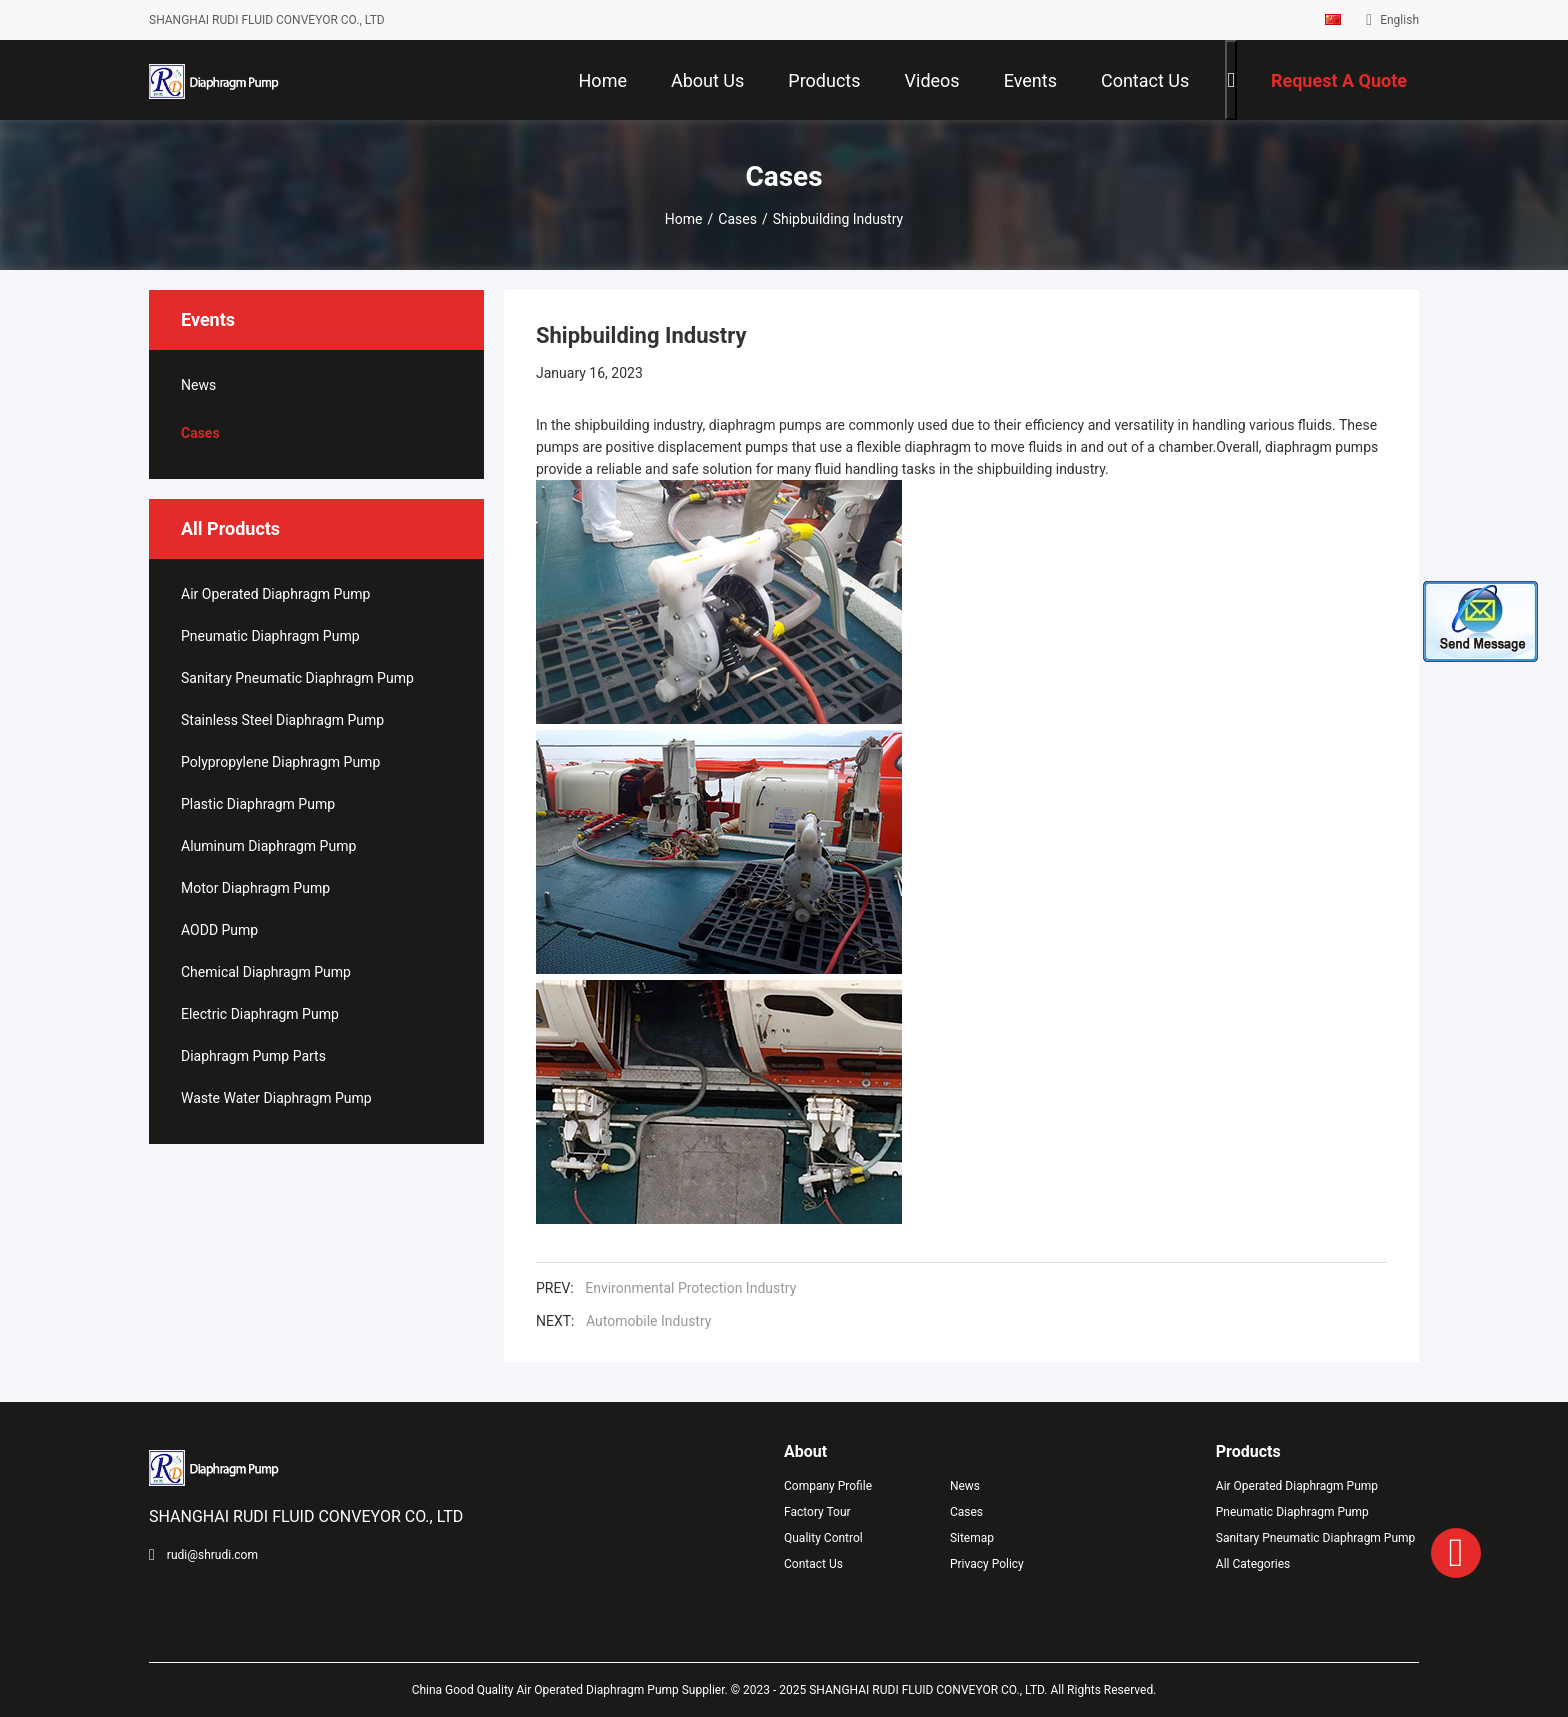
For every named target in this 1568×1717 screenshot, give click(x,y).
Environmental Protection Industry (690, 1288)
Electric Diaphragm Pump (260, 1014)
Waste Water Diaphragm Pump (276, 1098)
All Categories (1253, 1564)
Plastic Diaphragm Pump (258, 804)
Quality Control (823, 1538)
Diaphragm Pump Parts (253, 1056)
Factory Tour (817, 1512)
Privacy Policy (987, 1564)
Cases (737, 219)
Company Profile (828, 1486)
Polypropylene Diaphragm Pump (280, 762)
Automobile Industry (648, 1321)
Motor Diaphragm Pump (255, 888)
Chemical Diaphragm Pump (266, 972)
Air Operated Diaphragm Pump (275, 594)
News (198, 385)
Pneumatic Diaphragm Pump (270, 636)
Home (684, 219)
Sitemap (972, 1538)
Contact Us (813, 1564)
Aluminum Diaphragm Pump (268, 846)
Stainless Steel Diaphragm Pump (282, 720)
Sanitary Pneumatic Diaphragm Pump (297, 678)
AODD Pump (219, 930)
